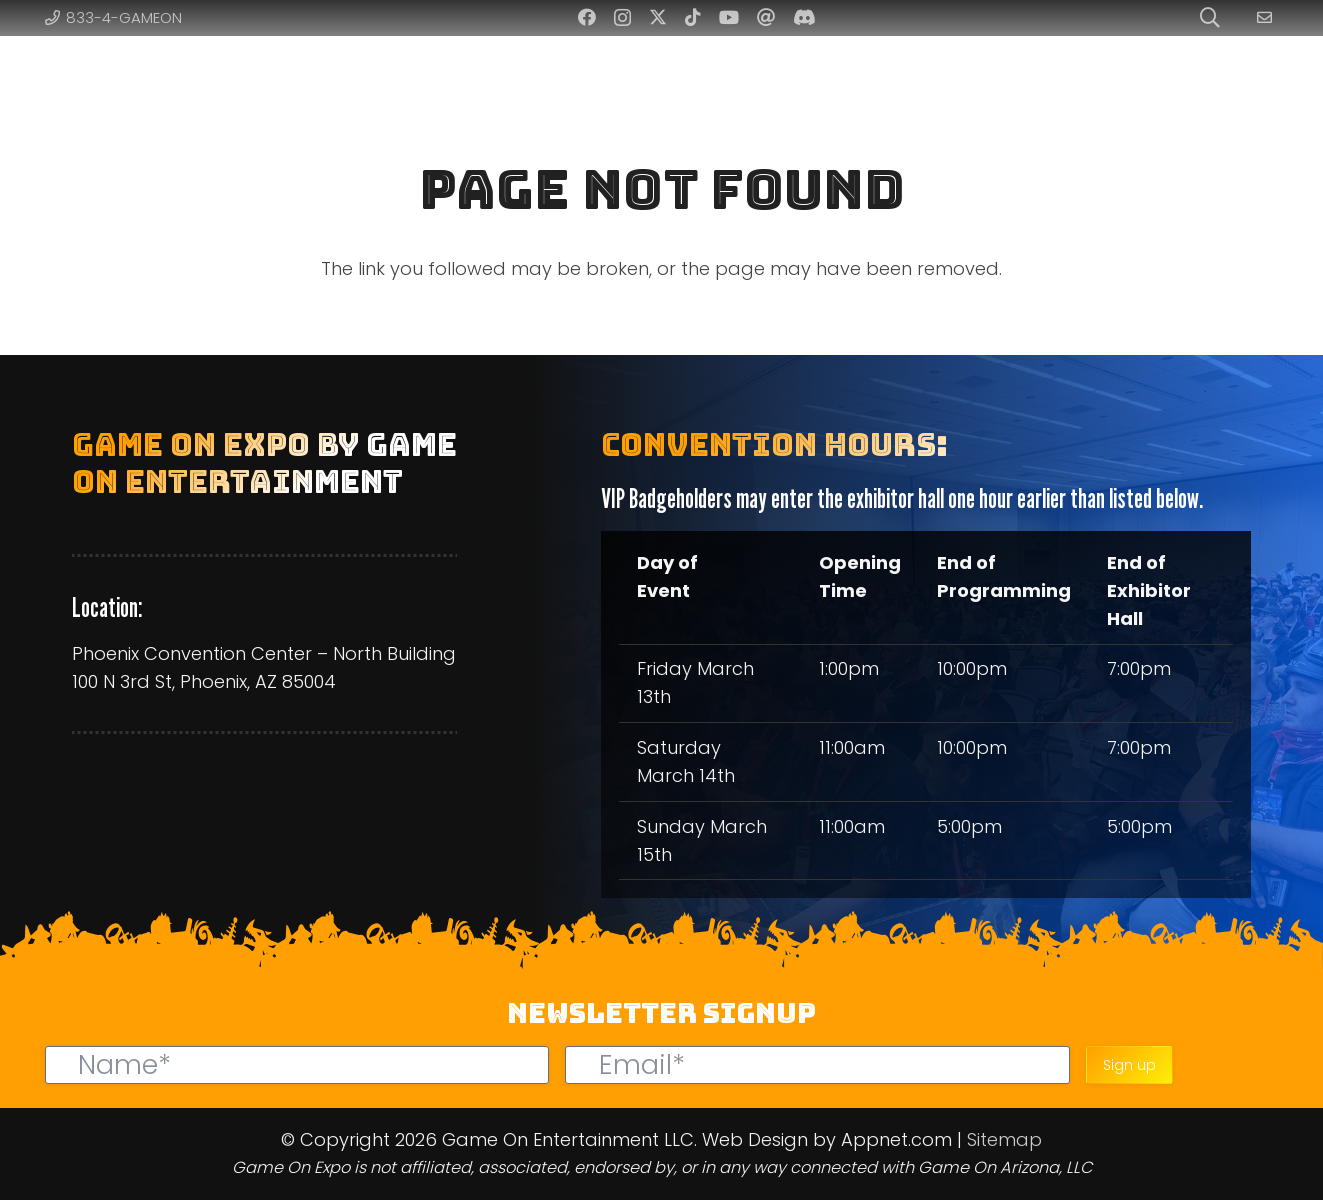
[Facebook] (587, 17)
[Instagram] (622, 18)
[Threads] (766, 17)
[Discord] (804, 17)
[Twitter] (658, 17)
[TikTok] (693, 17)
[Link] (1267, 17)
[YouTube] (729, 17)
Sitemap (1004, 1139)
